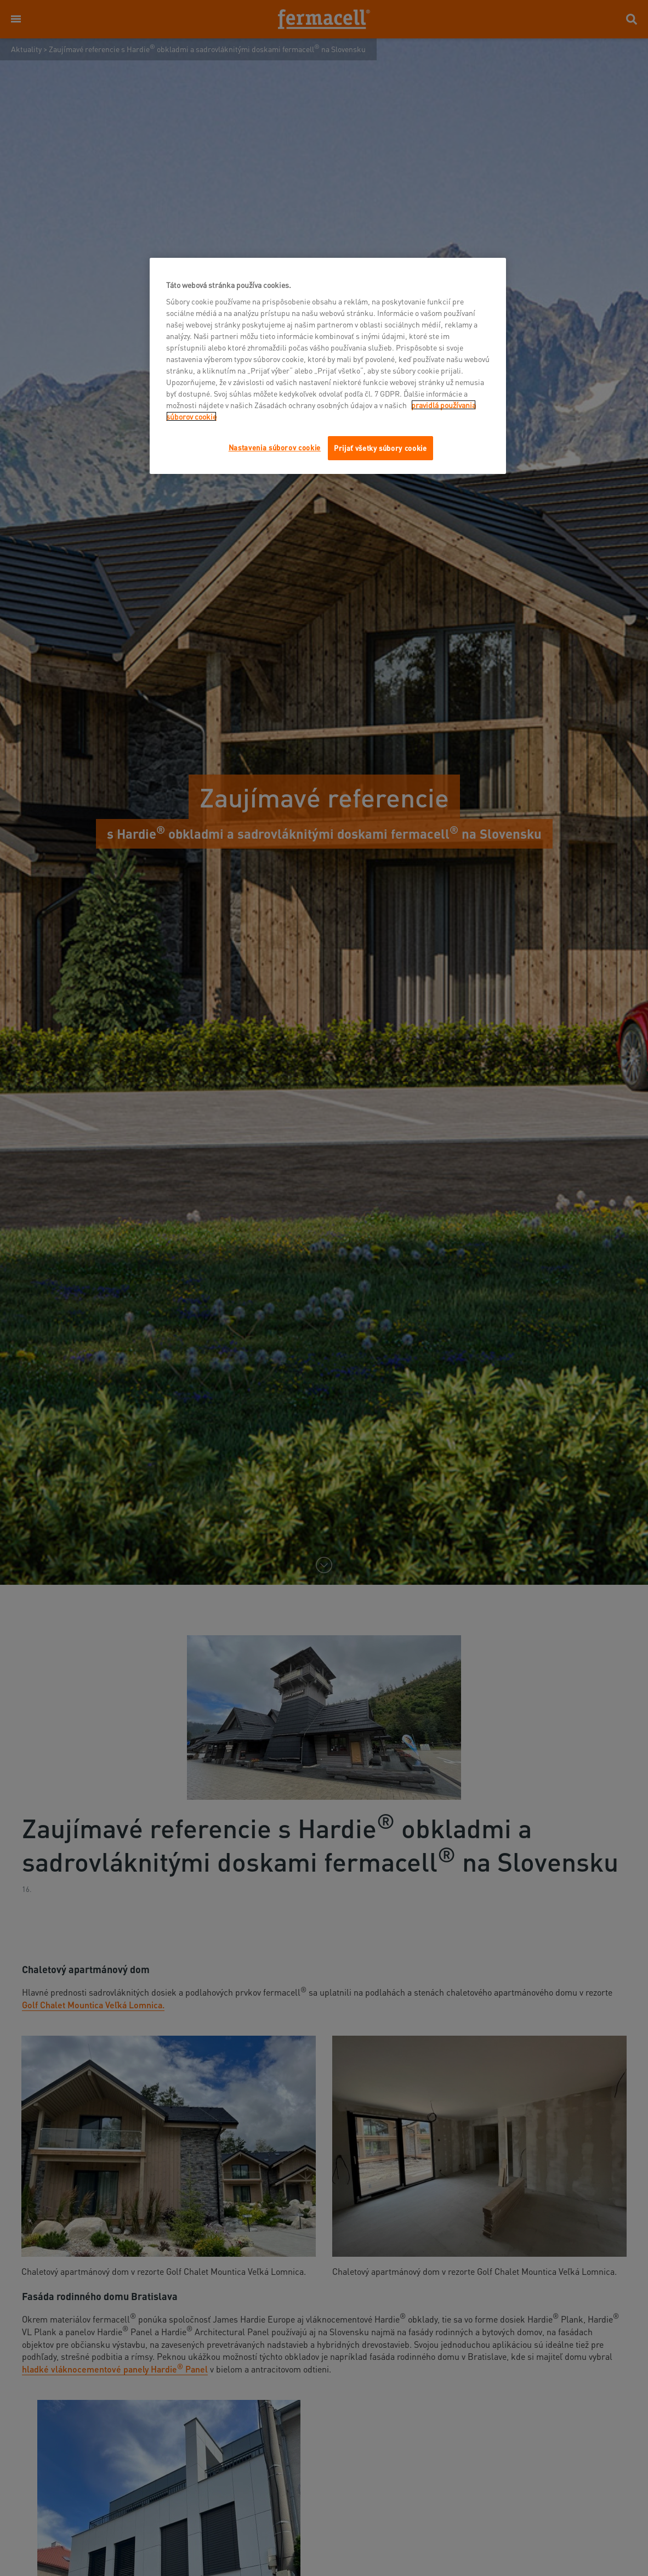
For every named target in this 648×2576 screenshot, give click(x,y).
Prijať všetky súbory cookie (380, 448)
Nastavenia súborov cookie (275, 447)
